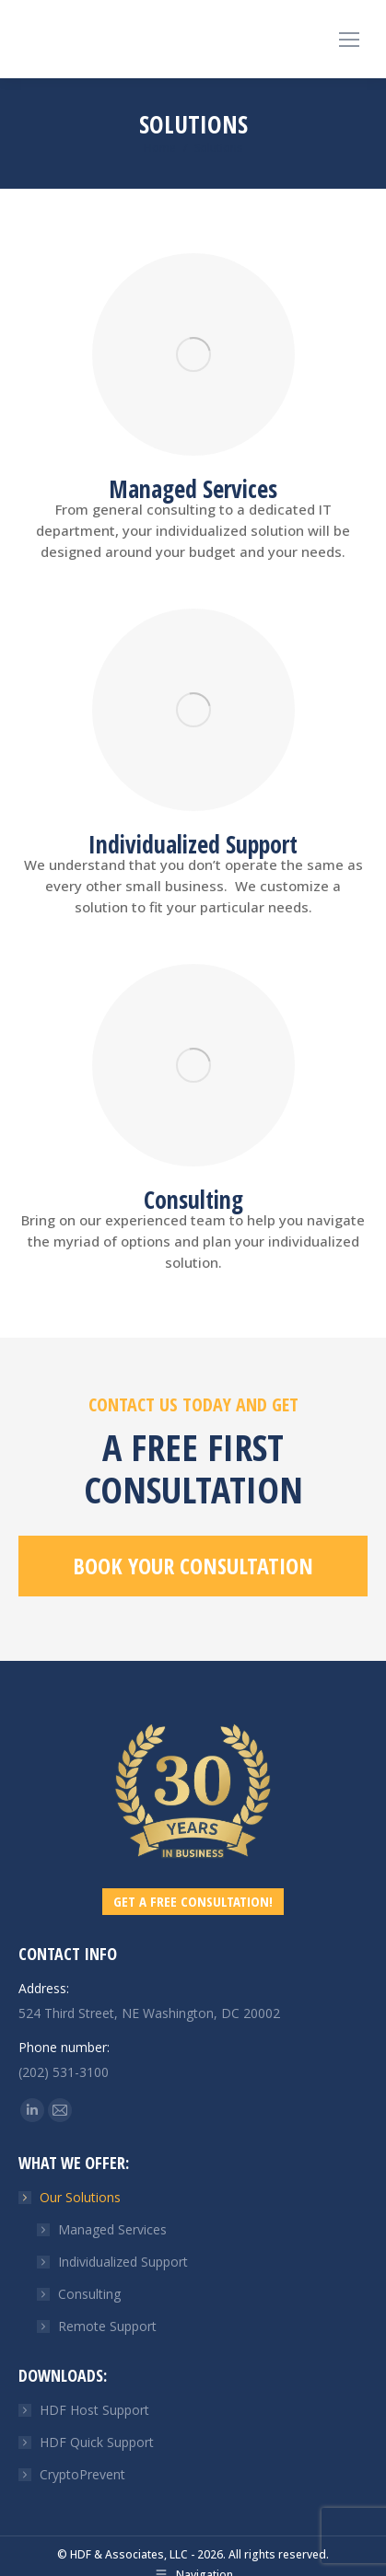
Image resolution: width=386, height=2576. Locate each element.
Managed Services (112, 2229)
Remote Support (107, 2326)
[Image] (193, 354)
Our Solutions (71, 2197)
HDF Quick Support (97, 2442)
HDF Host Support (94, 2410)
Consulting (89, 2294)
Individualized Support (123, 2261)
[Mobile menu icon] (349, 39)
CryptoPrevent (82, 2474)
